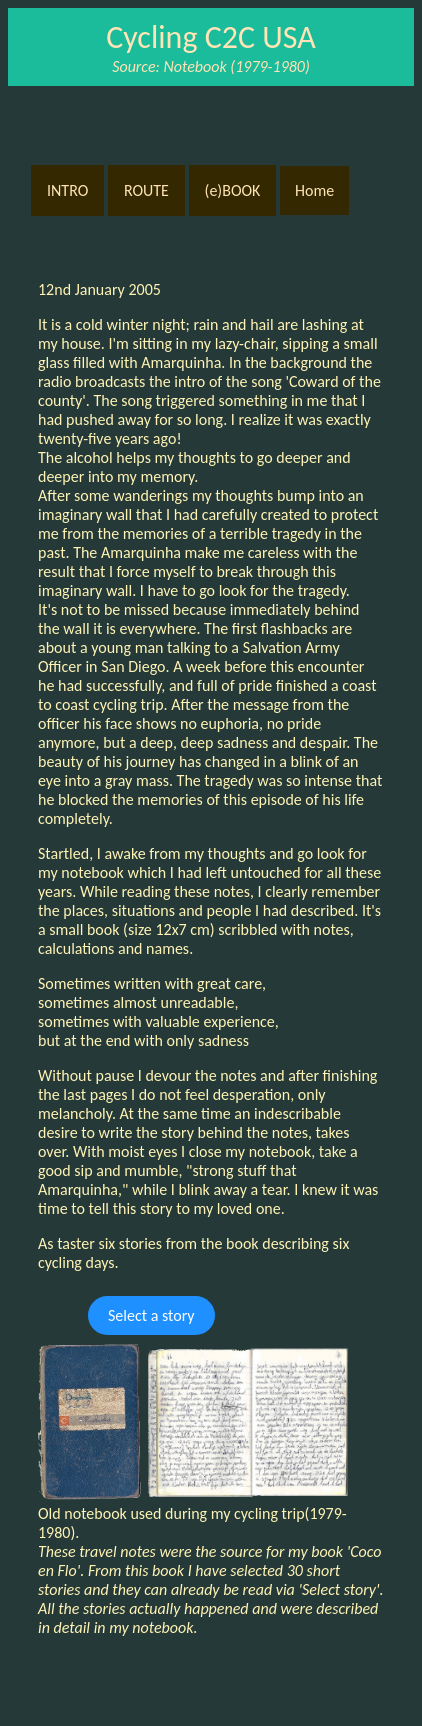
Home (314, 190)
